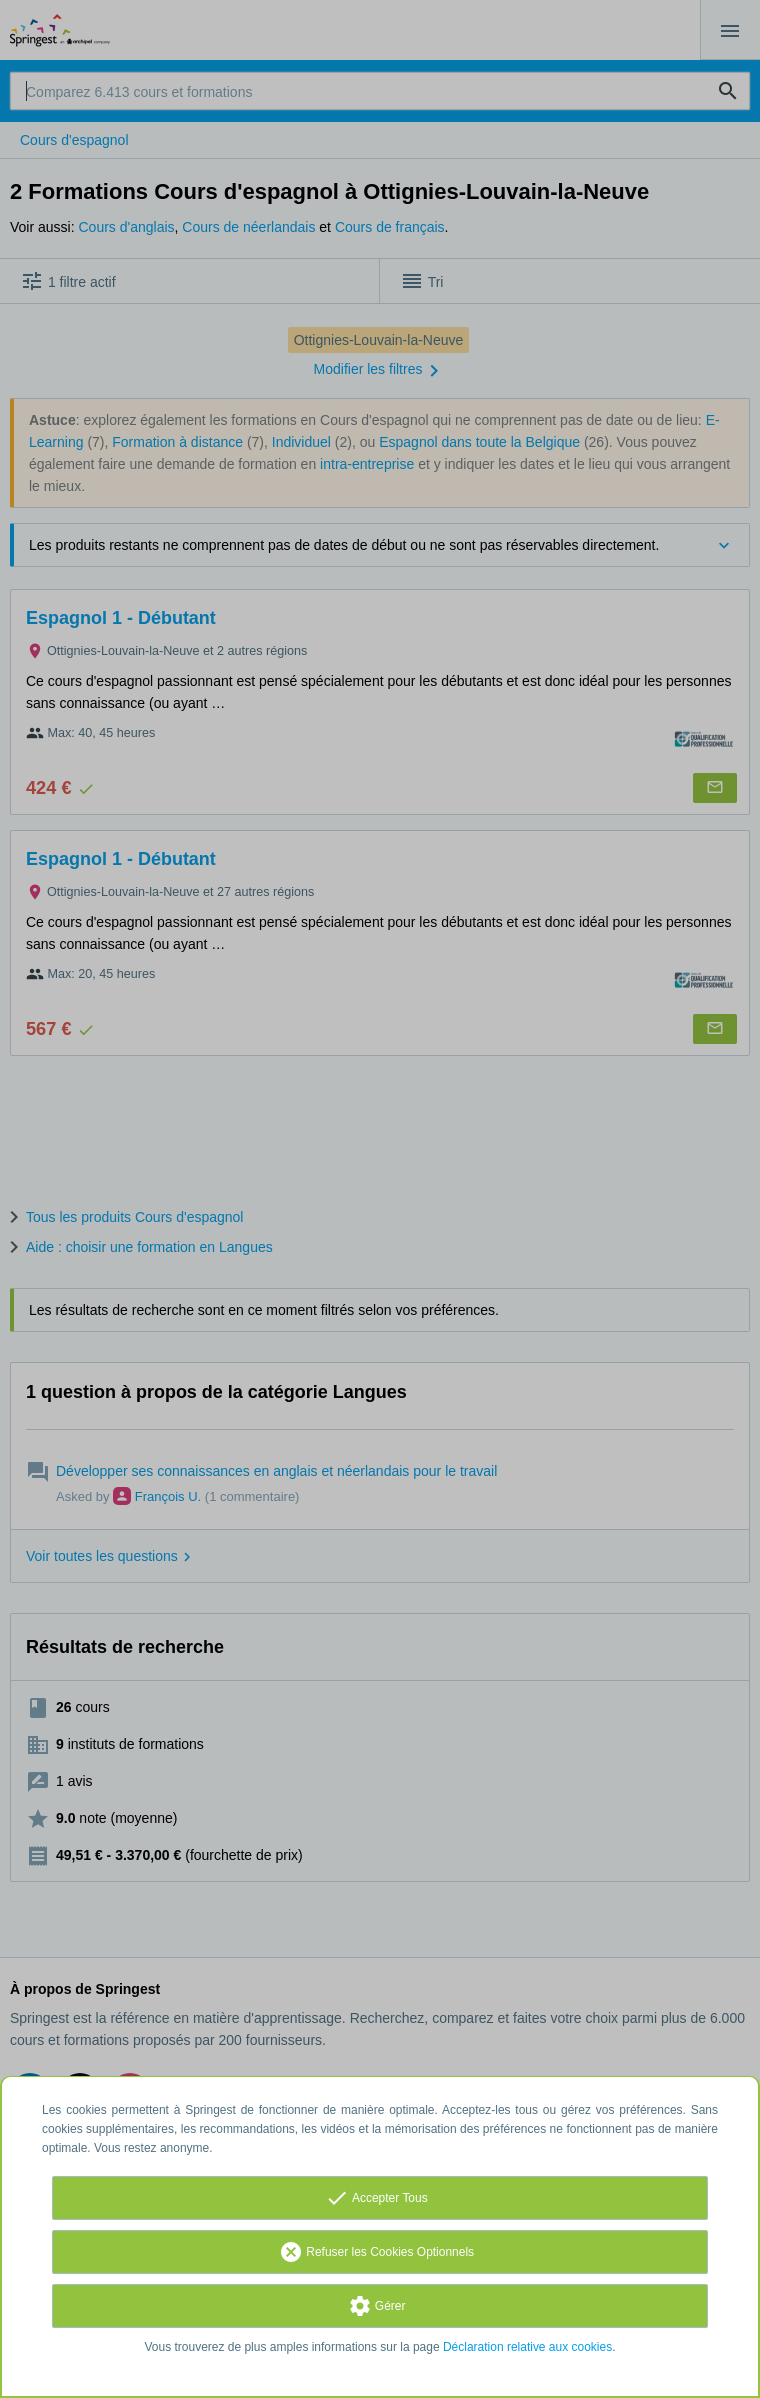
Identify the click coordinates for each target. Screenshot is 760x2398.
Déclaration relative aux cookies (527, 2347)
